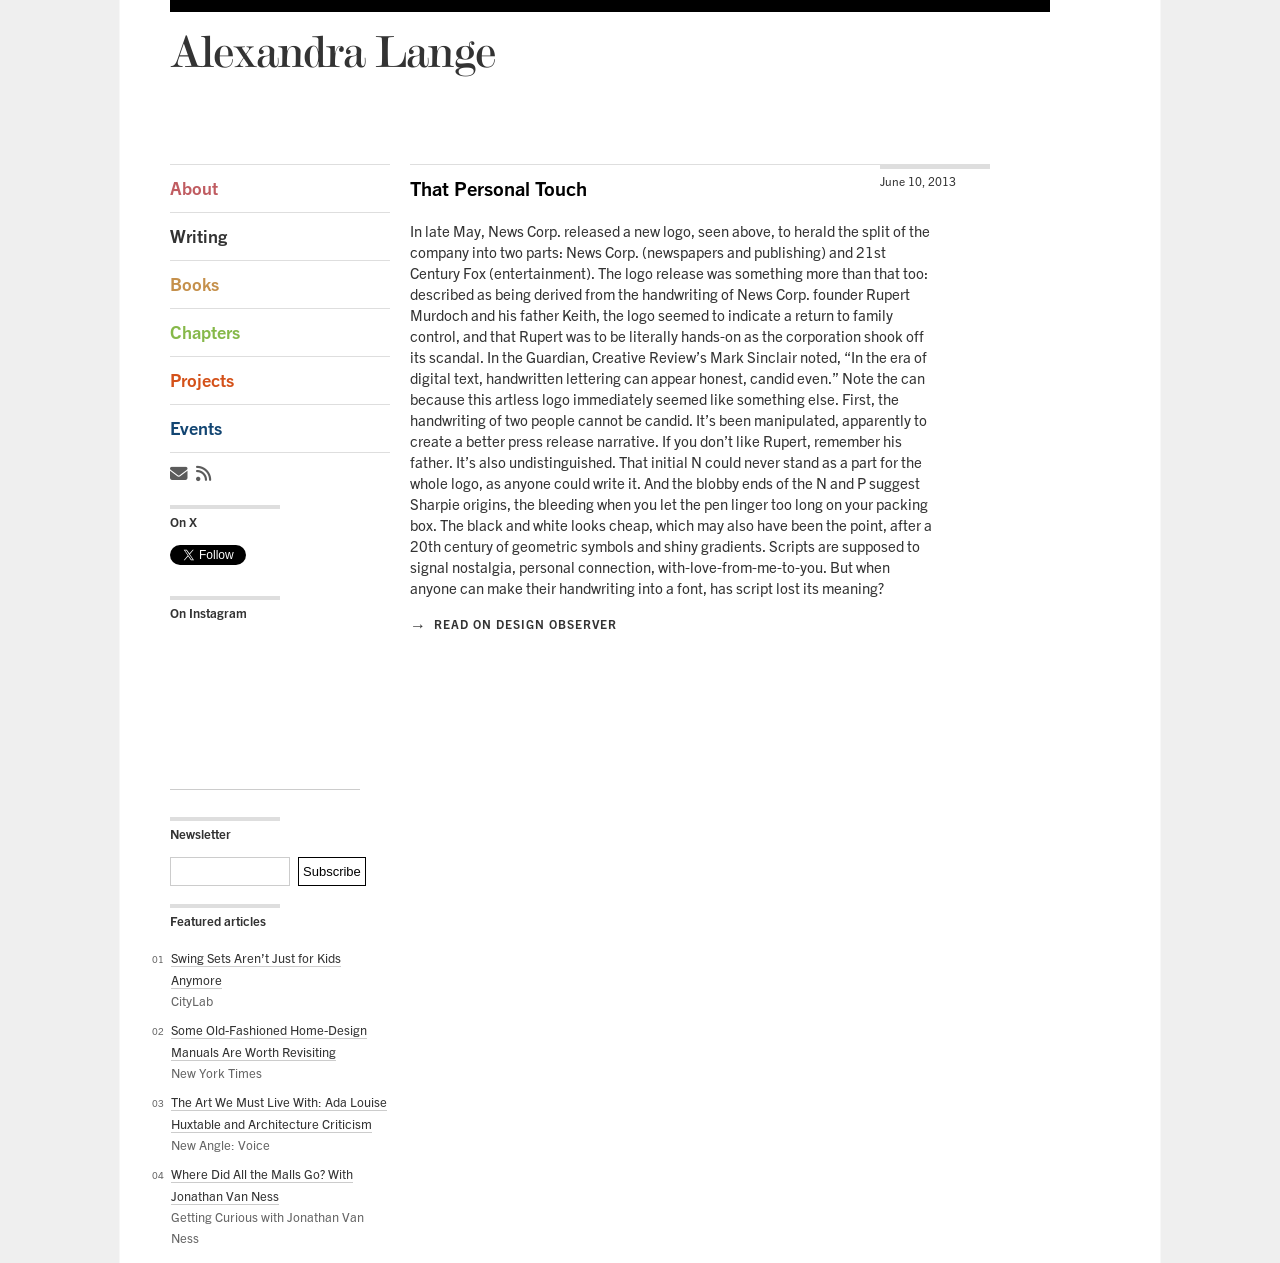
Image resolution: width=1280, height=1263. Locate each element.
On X (183, 522)
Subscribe (332, 871)
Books (194, 284)
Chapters (205, 332)
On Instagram (208, 613)
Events (196, 428)
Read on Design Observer (513, 624)
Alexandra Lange (332, 50)
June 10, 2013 (918, 181)
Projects (202, 380)
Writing (198, 236)
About (194, 188)
